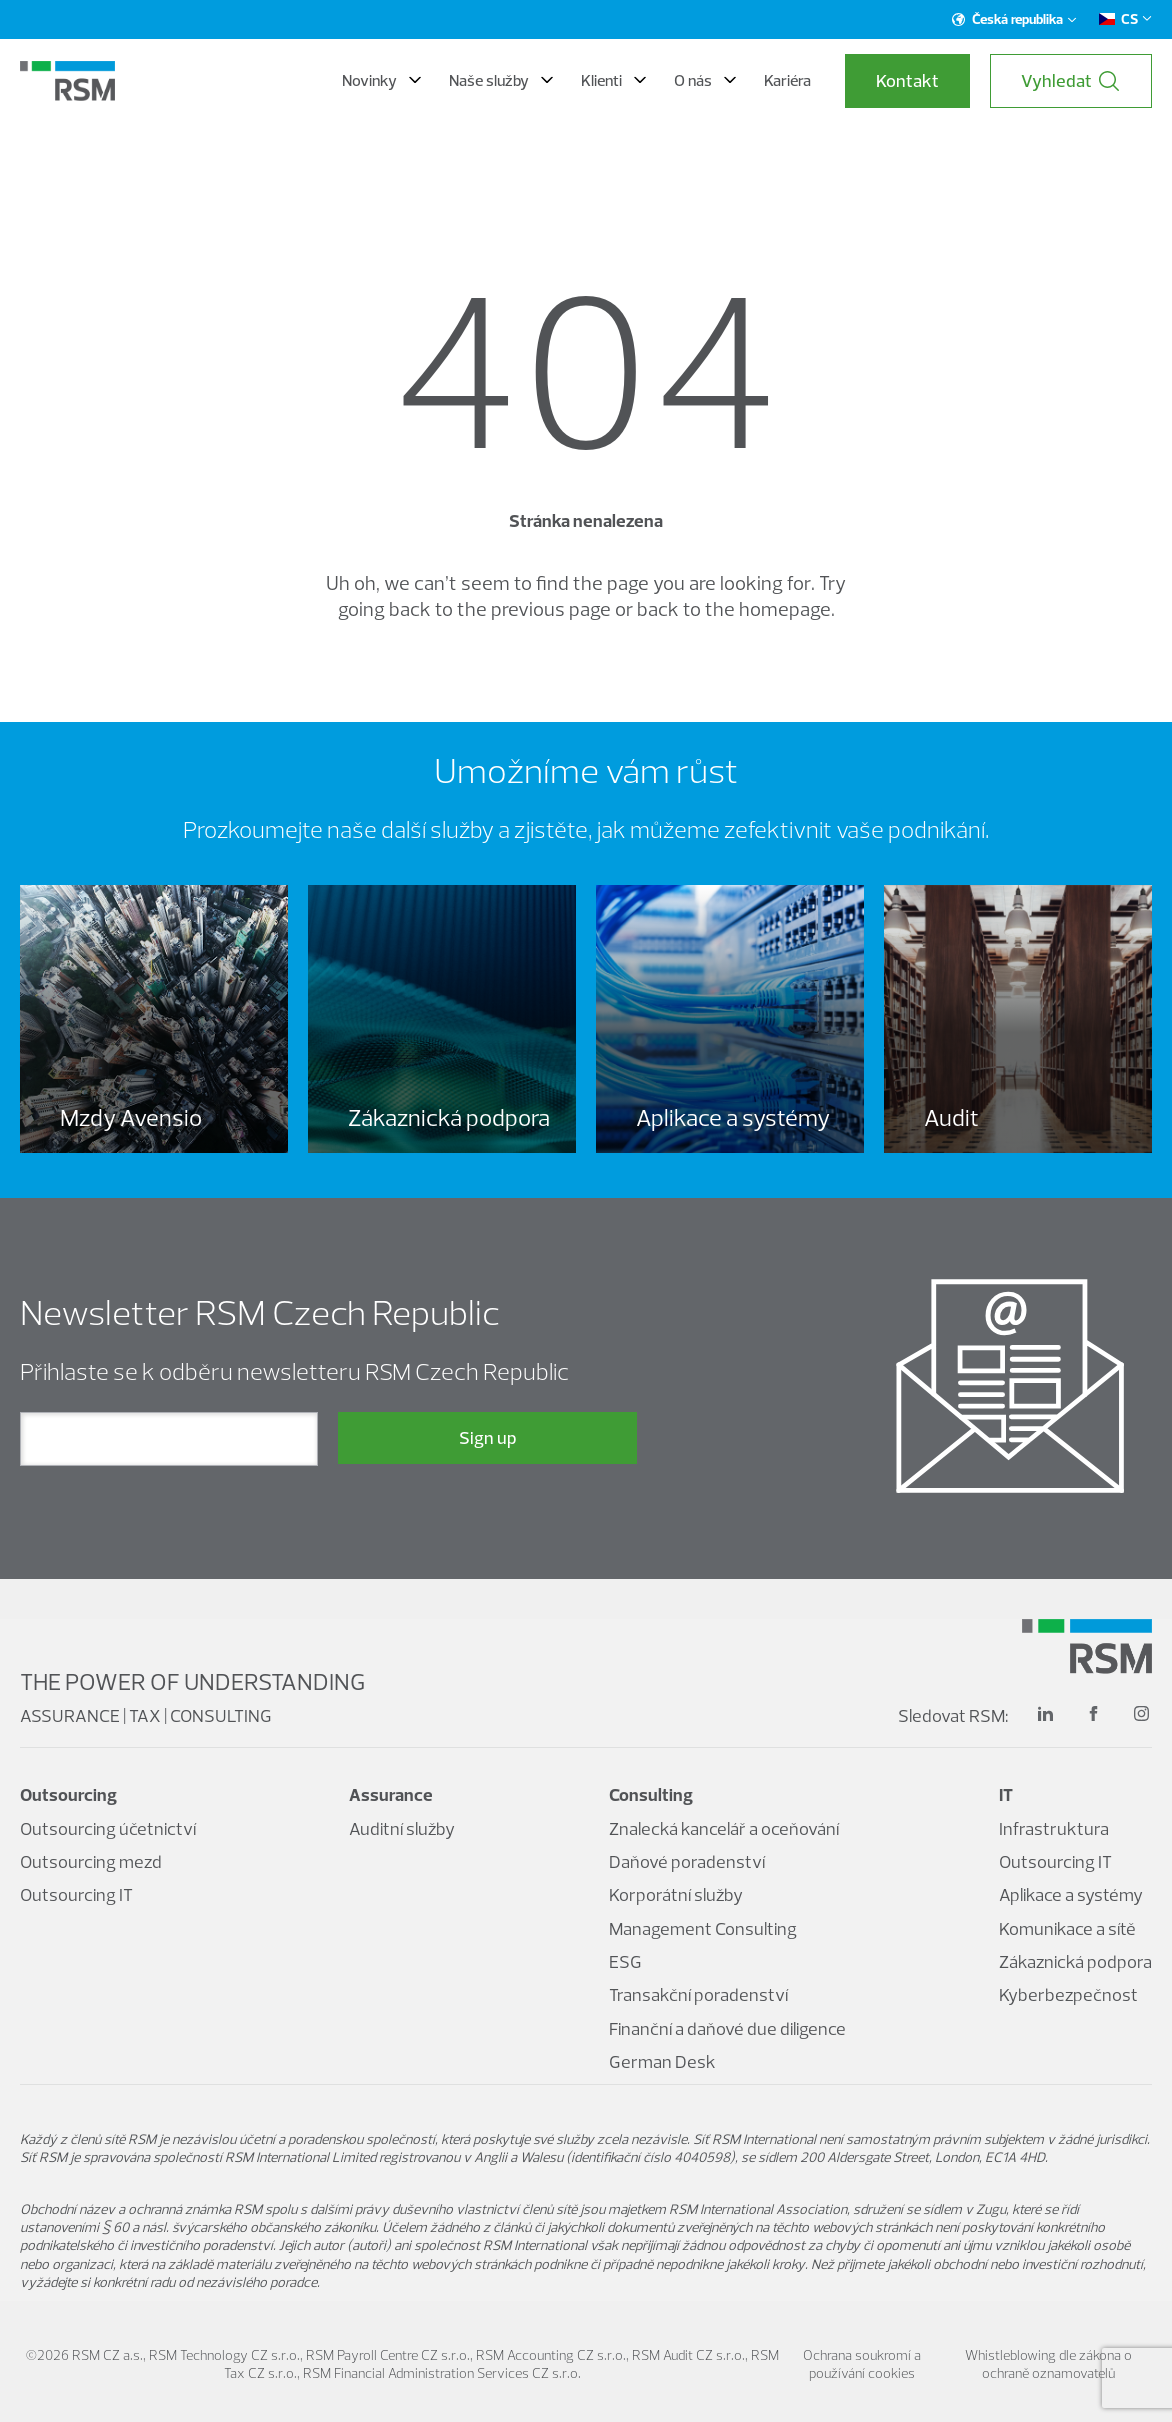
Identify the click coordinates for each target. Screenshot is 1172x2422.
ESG (625, 1961)
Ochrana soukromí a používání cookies (862, 2364)
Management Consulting (703, 1928)
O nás (705, 80)
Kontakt (907, 80)
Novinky (381, 80)
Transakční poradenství (698, 1994)
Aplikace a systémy (1071, 1894)
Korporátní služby (676, 1894)
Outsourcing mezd (91, 1861)
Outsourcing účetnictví (108, 1828)
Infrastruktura (1054, 1828)
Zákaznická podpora (1075, 1961)
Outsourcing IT (76, 1894)
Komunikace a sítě (1067, 1928)
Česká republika (1014, 19)
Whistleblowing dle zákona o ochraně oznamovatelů (1048, 2364)
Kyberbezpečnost (1068, 1994)
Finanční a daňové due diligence (727, 2028)
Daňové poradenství (687, 1861)
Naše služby (501, 80)
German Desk (662, 2061)
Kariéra (787, 80)
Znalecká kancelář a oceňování (724, 1828)
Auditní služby (402, 1828)
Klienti (613, 80)
